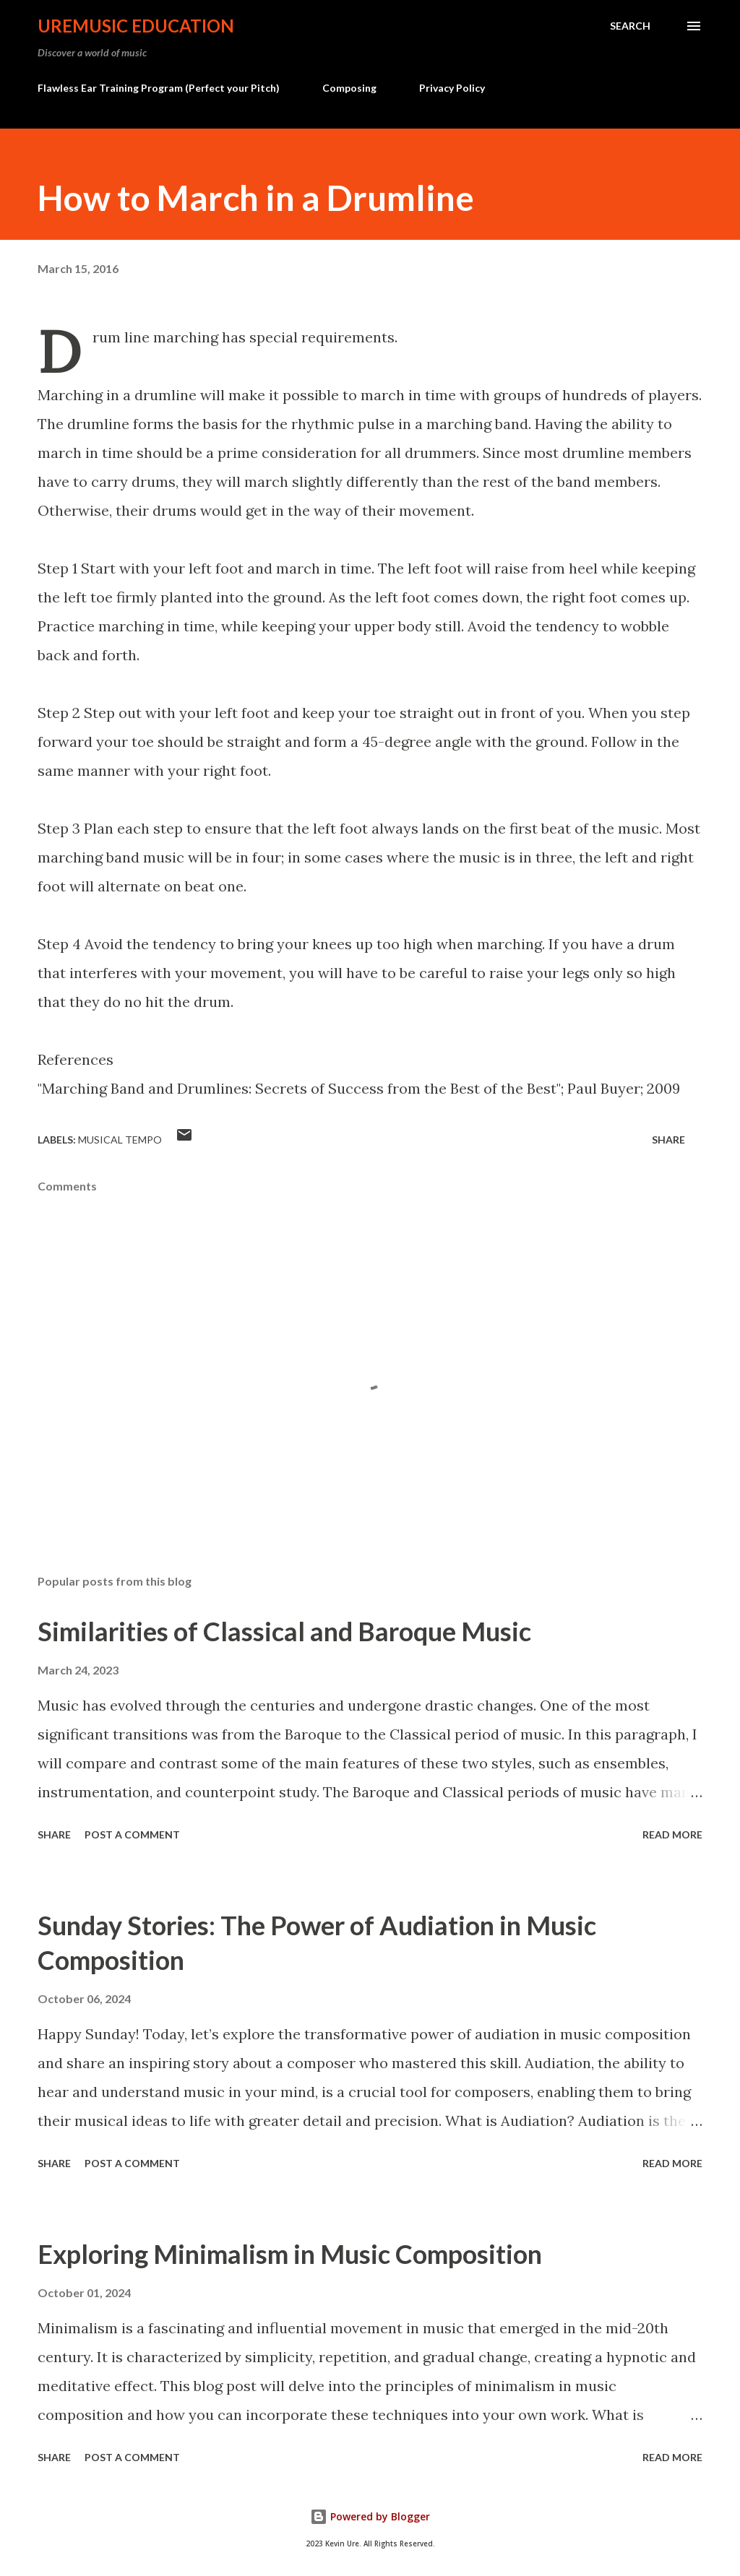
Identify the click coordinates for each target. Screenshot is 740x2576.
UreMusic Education (136, 25)
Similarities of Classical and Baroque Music (284, 1631)
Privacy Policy (452, 88)
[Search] (630, 26)
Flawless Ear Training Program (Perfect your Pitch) (159, 88)
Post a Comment (132, 1834)
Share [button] (668, 1139)
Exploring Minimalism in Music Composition (290, 2254)
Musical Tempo (120, 1139)
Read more (672, 1834)
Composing (349, 88)
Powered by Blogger (370, 2516)
